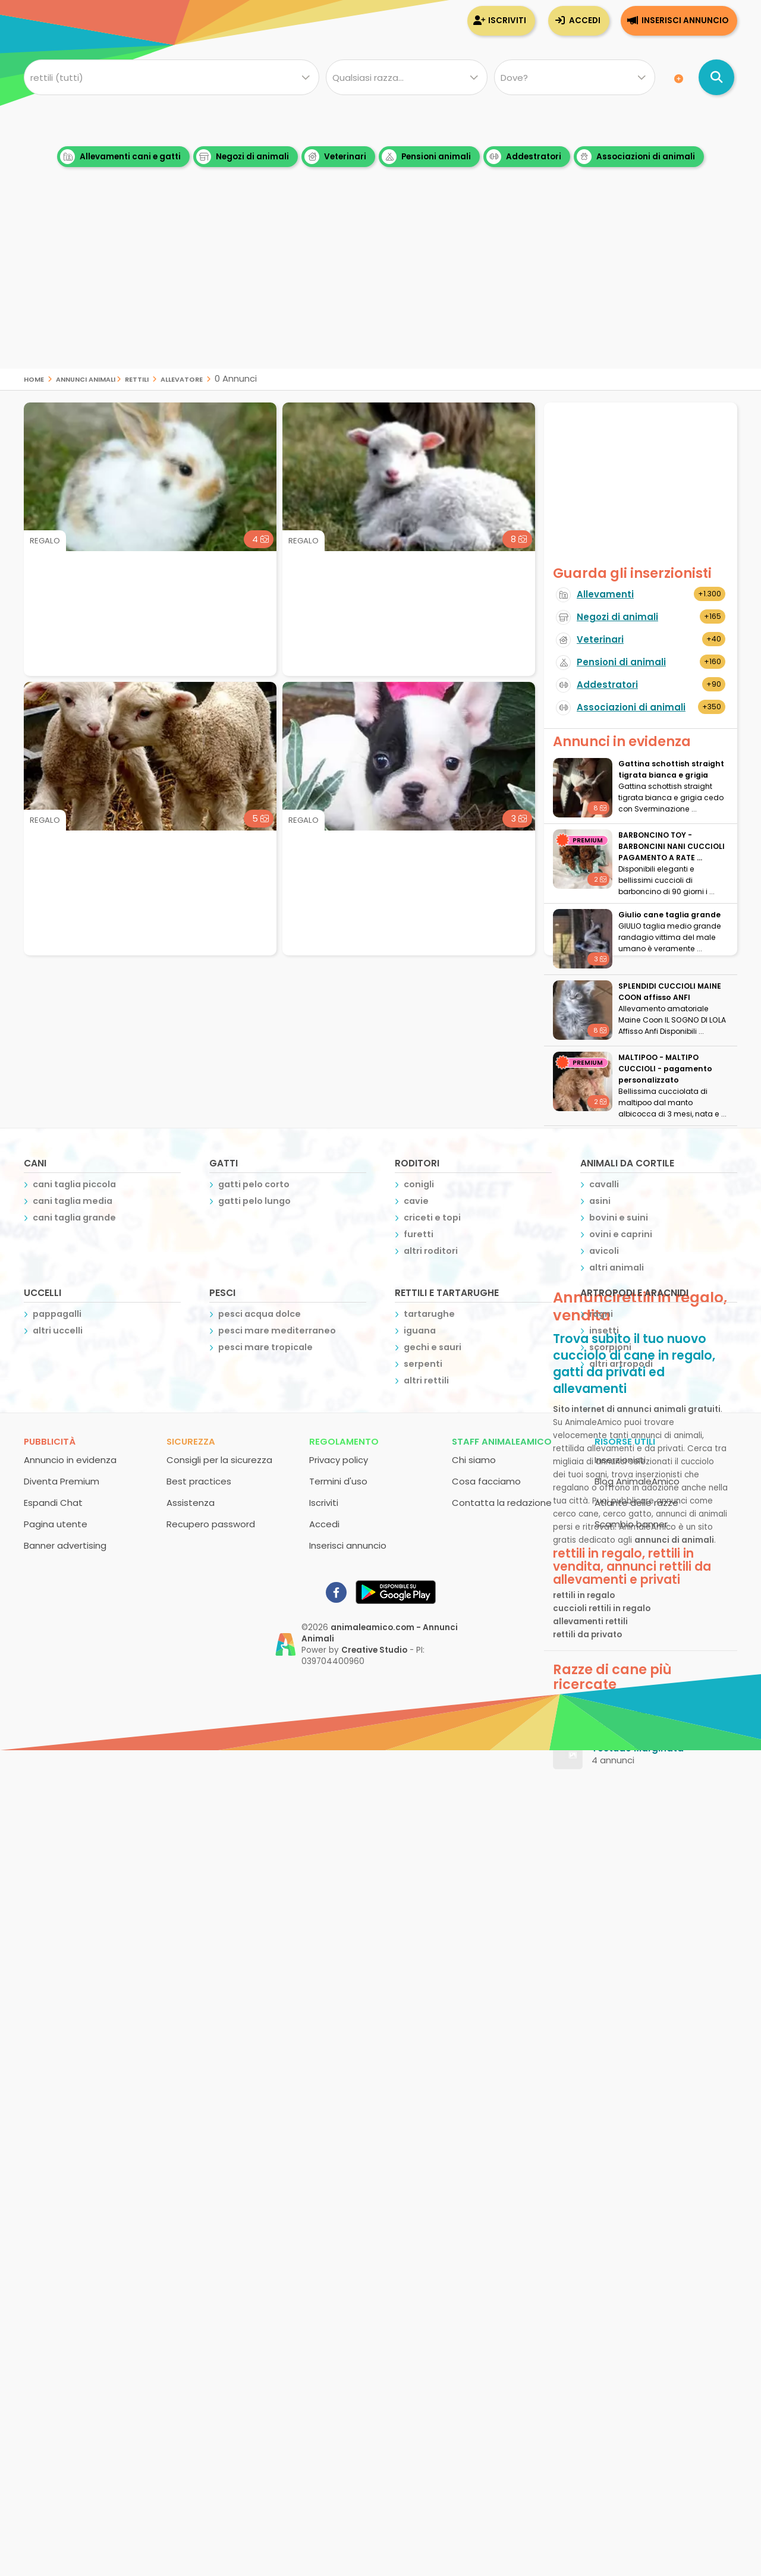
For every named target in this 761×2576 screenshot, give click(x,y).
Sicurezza (190, 1441)
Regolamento (344, 1441)
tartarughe (429, 1314)
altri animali (616, 1267)
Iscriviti (507, 20)
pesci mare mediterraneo (277, 1330)
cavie (416, 1201)
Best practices (198, 1481)
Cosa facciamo (486, 1481)
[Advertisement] (380, 285)
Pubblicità (50, 1441)
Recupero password (210, 1524)
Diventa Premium (61, 1481)
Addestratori (523, 156)
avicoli (604, 1251)
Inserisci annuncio (684, 20)
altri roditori (431, 1251)
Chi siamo (474, 1460)
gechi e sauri (432, 1347)
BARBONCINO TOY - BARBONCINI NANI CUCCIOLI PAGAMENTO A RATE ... (671, 846)
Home (34, 378)
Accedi (584, 20)
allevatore (182, 378)
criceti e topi (432, 1217)
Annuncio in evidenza (70, 1460)
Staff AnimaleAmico (502, 1441)
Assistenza (190, 1502)
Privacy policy (338, 1460)
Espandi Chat (53, 1502)
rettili (137, 378)
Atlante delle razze (636, 1502)
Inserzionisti (620, 1460)
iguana (420, 1330)
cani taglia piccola (74, 1184)
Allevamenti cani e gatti (120, 156)
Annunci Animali (85, 378)
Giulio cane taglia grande (669, 915)
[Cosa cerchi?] (171, 77)
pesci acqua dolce (259, 1314)
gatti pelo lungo (254, 1201)
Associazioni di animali (636, 156)
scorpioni (610, 1347)
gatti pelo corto (254, 1184)
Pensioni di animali (621, 662)
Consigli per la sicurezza (219, 1460)
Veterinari (335, 156)
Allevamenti (605, 594)
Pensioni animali (426, 156)
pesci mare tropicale (265, 1347)
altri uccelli (58, 1330)
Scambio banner (631, 1524)
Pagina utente (55, 1524)
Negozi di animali (242, 156)
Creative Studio (374, 1650)
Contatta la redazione (502, 1502)
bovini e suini (618, 1217)
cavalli (604, 1184)
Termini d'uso (338, 1481)
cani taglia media (72, 1201)
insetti (604, 1330)
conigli (419, 1184)
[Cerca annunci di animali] (716, 77)
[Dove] (574, 77)
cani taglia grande (74, 1217)
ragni (601, 1314)
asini (600, 1201)
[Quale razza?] (406, 77)
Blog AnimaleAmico (637, 1481)
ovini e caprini (620, 1234)
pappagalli (57, 1314)
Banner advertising (65, 1545)
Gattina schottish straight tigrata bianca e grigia (671, 769)
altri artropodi (621, 1364)
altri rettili (426, 1380)
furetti (418, 1234)
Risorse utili (625, 1441)
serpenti (423, 1364)
